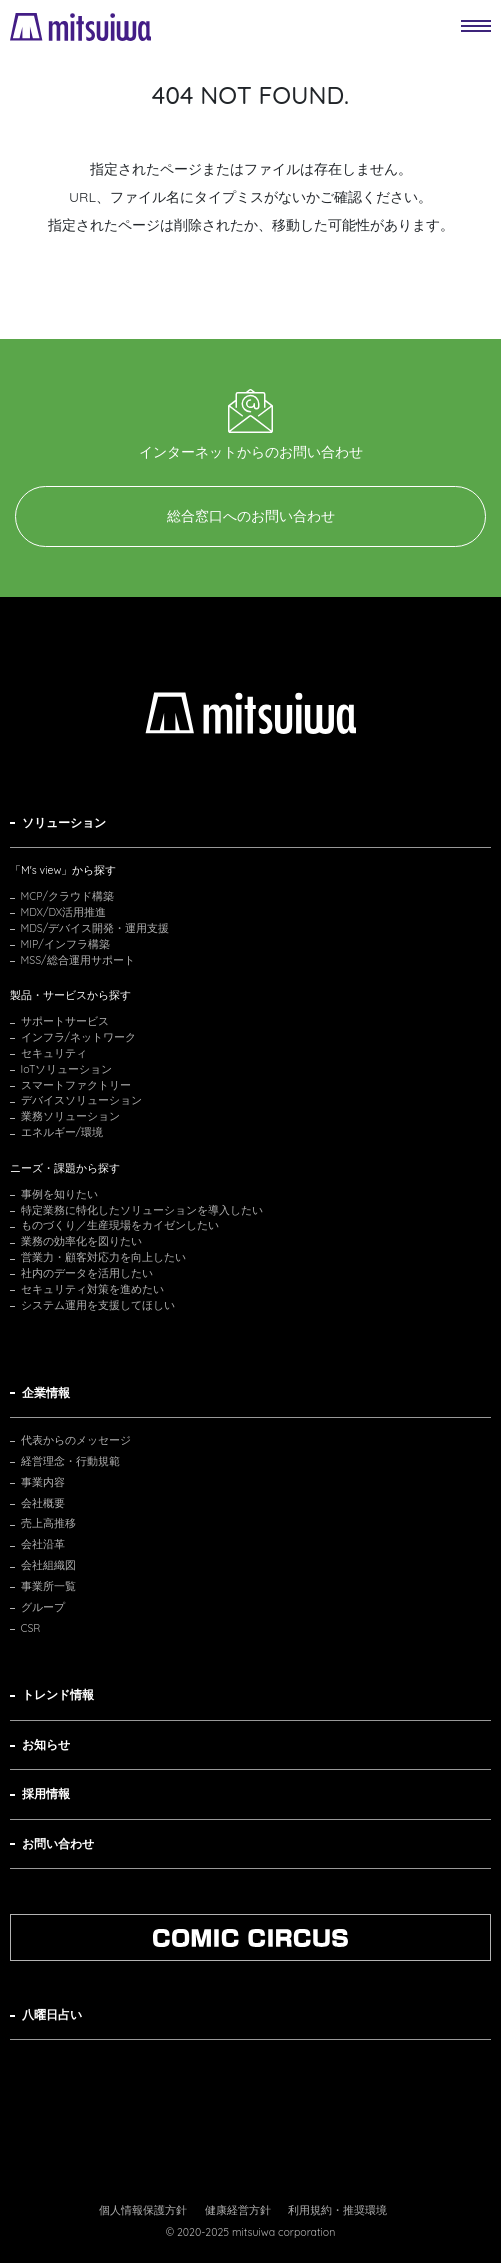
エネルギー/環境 (62, 1132)
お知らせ (46, 1744)
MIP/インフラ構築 (65, 944)
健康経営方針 (238, 2210)
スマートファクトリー (76, 1085)
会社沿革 (43, 1544)
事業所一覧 (48, 1586)
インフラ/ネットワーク (79, 1037)
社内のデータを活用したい (87, 1273)
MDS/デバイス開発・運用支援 (95, 928)
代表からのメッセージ (76, 1440)
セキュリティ (54, 1053)
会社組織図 (48, 1565)
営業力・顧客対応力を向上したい (103, 1257)
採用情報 (46, 1793)
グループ (43, 1607)
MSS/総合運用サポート (78, 960)
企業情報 (46, 1392)
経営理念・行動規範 (70, 1461)
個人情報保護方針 (143, 2210)
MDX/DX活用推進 (64, 912)
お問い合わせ (58, 1843)
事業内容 (43, 1482)
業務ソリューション (70, 1116)
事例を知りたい (59, 1194)
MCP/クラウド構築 (67, 896)
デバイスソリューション (81, 1100)
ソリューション (64, 822)
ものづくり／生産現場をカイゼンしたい (120, 1225)
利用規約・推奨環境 (337, 2210)
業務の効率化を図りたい (81, 1241)
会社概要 (43, 1503)
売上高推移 (48, 1523)
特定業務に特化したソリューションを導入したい (142, 1210)
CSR (31, 1628)
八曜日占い (52, 2014)
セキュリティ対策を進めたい (92, 1289)
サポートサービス (65, 1021)
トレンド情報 (58, 1694)
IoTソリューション (67, 1069)
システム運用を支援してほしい (98, 1305)
